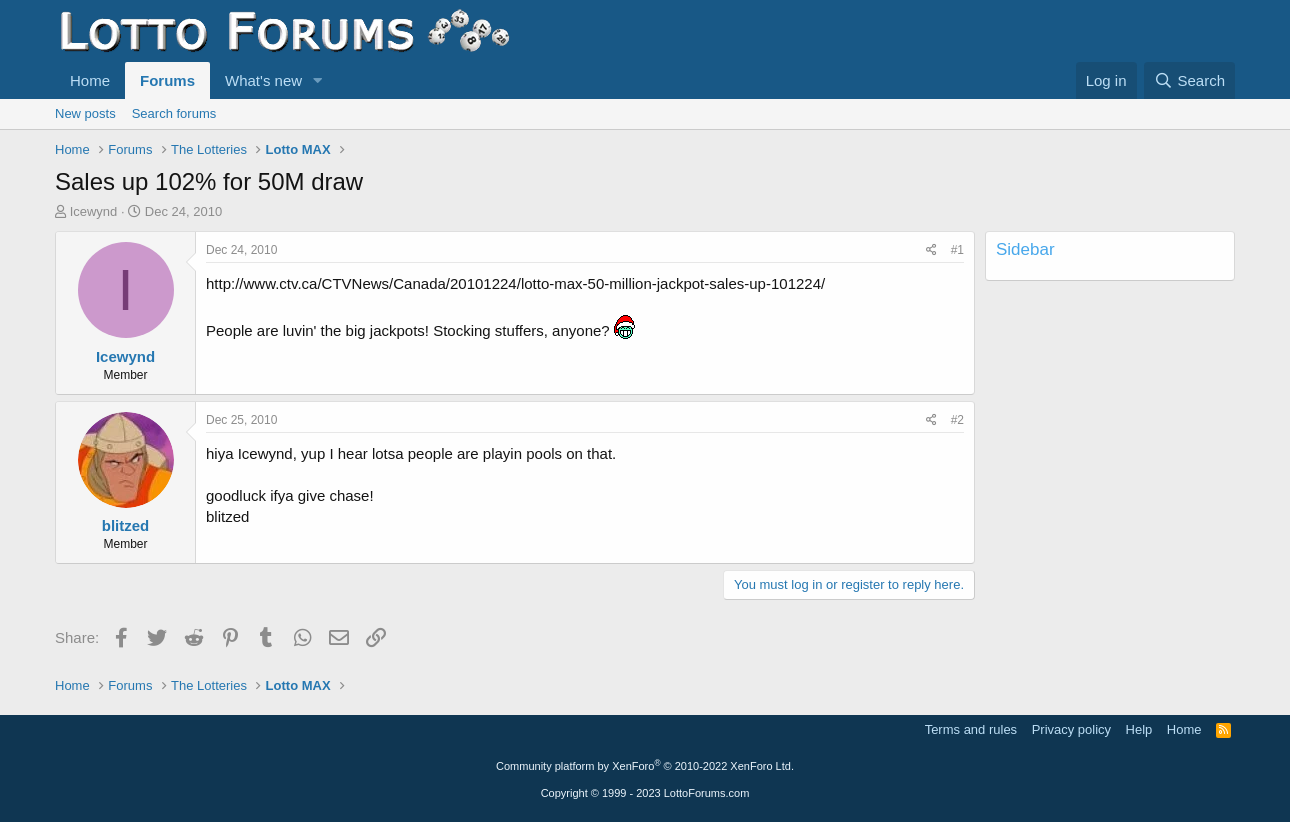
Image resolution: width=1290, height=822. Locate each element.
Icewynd (94, 211)
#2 (957, 420)
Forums (167, 80)
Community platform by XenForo (645, 766)
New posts (85, 113)
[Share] (931, 250)
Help (1139, 729)
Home (90, 80)
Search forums (174, 113)
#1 (957, 250)
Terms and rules (971, 729)
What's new (263, 80)
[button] (318, 80)
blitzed (126, 525)
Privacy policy (1071, 729)
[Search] (1189, 80)
